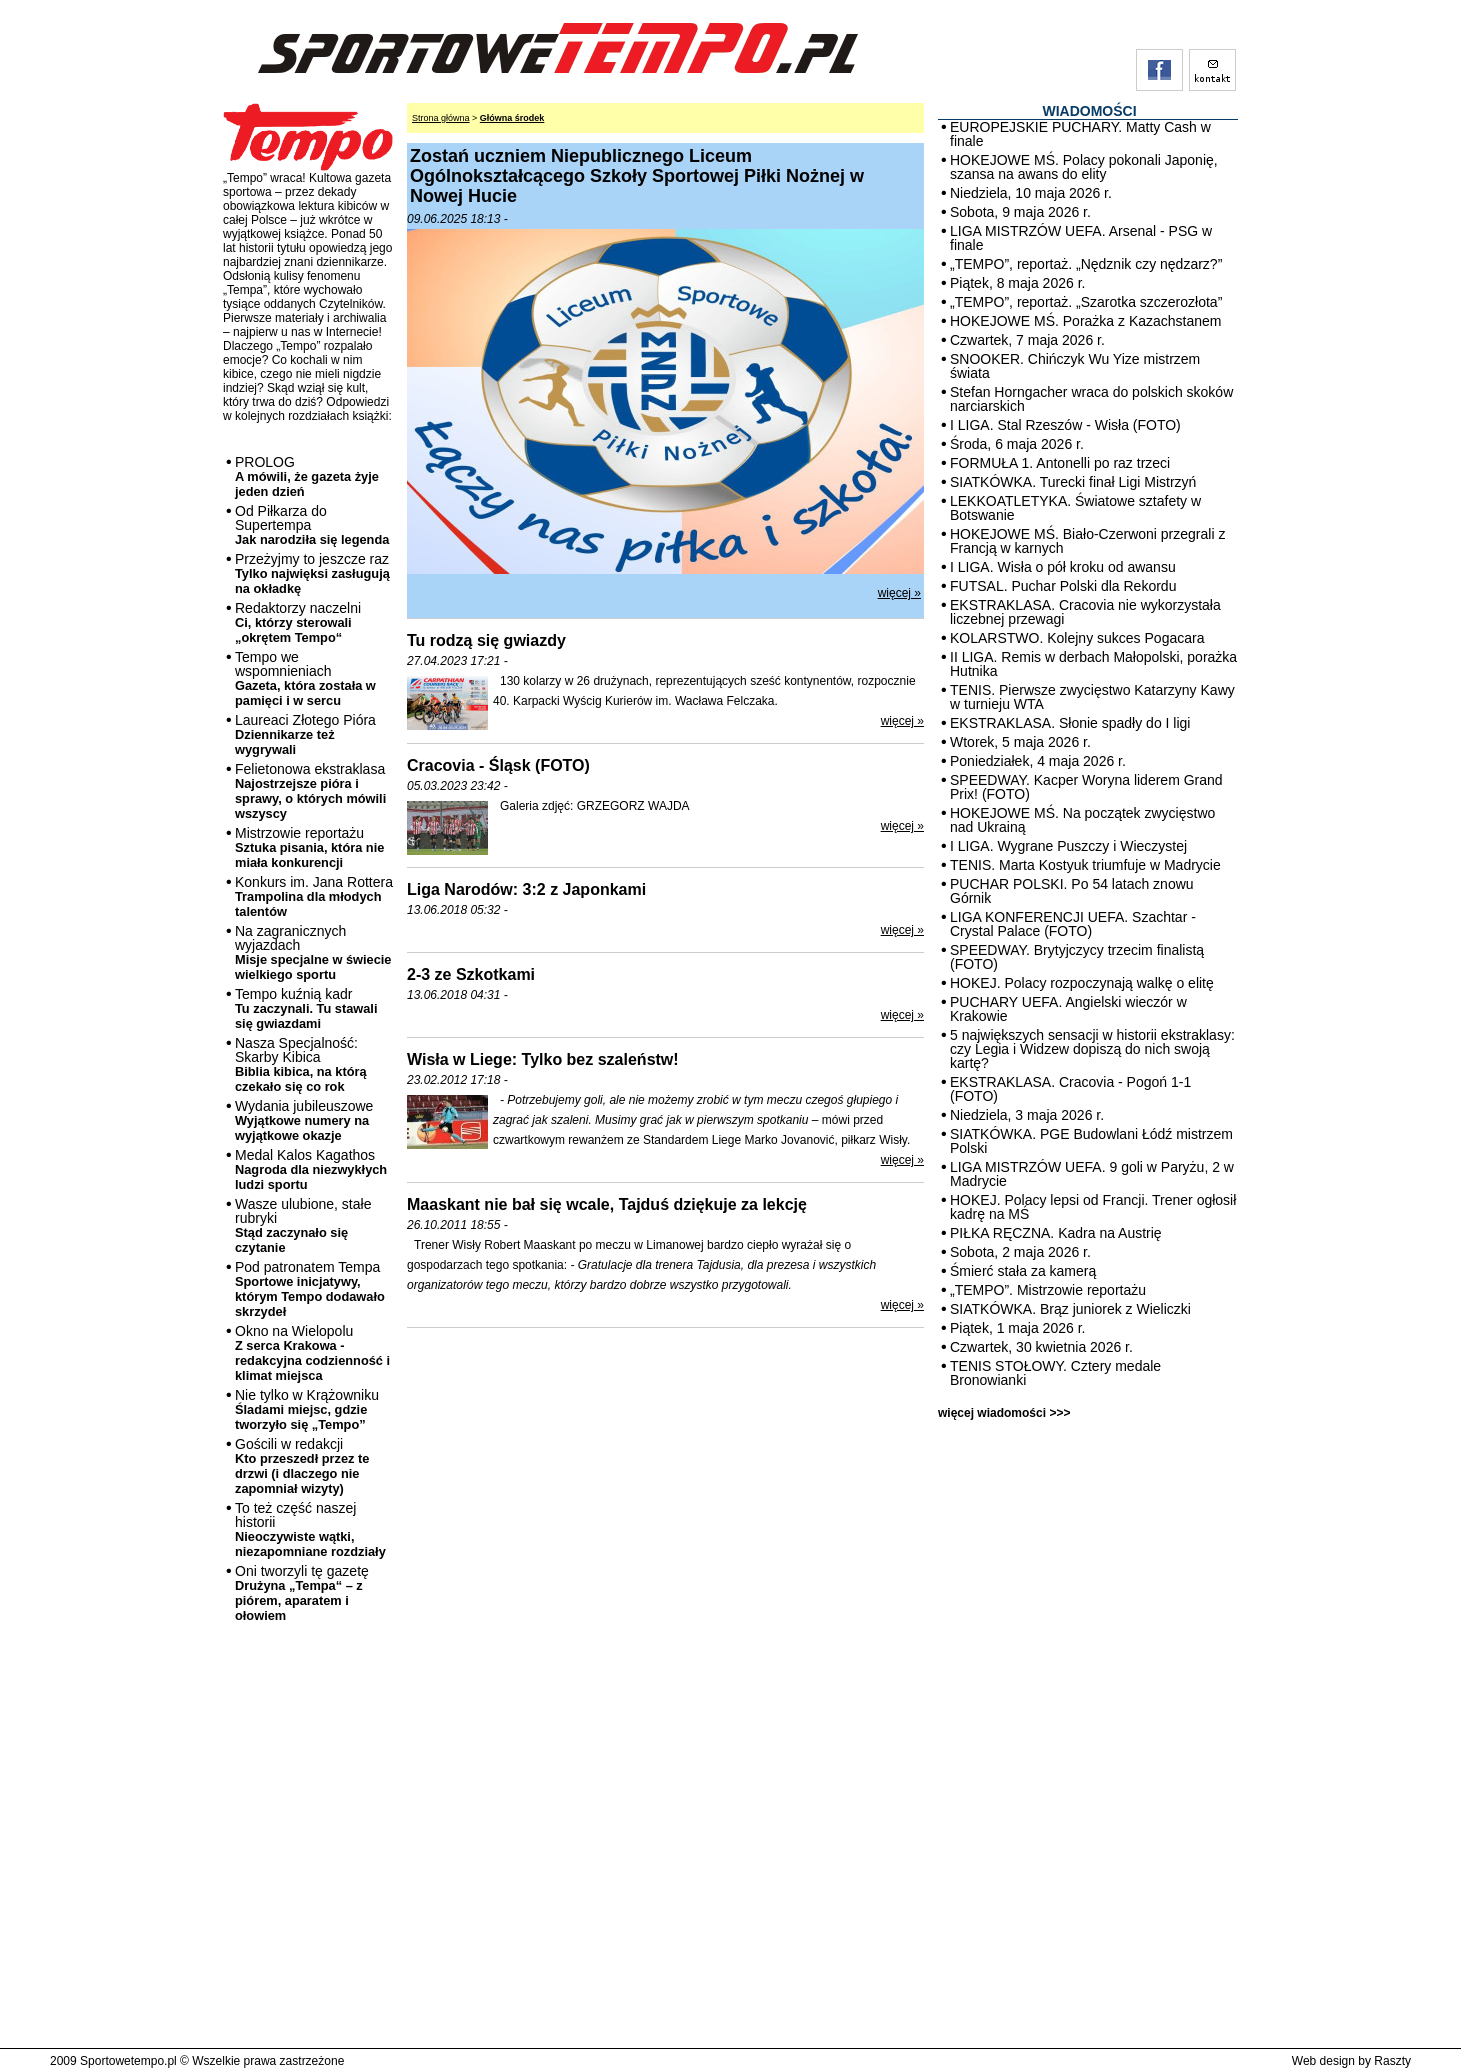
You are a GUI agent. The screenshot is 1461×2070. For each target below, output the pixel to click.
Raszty (1392, 2061)
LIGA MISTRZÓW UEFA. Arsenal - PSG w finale (1081, 238)
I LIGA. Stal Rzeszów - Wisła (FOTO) (1065, 425)
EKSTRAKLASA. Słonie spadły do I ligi (1070, 723)
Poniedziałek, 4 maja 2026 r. (1038, 761)
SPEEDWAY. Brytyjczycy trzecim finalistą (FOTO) (1077, 957)
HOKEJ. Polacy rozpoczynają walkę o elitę (1082, 983)
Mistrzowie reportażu (309, 847)
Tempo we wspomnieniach (305, 678)
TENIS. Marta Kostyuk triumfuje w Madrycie (1085, 865)
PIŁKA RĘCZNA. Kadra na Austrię (1056, 1233)
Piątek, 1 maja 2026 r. (1017, 1328)
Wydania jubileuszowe (304, 1120)
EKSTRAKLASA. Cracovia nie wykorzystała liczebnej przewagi (1085, 612)
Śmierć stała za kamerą (1023, 1271)
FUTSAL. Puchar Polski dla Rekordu (1063, 586)
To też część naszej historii (310, 1529)
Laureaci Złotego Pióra (305, 734)
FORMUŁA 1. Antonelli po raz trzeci (1060, 463)
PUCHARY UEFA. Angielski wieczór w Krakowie (1068, 1009)
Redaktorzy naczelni (298, 622)
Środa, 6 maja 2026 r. (1017, 444)
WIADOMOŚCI (1089, 111)
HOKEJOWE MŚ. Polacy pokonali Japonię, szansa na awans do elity (1084, 167)
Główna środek (512, 118)
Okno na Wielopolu (312, 1353)
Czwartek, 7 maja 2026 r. (1027, 340)
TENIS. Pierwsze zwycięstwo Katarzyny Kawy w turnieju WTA (1092, 697)
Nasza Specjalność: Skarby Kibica (301, 1064)
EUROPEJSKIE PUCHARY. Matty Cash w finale (1080, 134)
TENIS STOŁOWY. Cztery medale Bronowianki (1055, 1373)
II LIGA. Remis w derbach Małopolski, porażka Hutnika (1093, 664)
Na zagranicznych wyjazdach (313, 952)
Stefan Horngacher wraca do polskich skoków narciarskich (1091, 399)
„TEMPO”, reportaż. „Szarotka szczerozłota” (1086, 302)
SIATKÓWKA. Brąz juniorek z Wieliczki (1070, 1309)
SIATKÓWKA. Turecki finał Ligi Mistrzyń (1073, 482)
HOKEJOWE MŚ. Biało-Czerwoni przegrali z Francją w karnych (1087, 541)
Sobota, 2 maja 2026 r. (1020, 1252)
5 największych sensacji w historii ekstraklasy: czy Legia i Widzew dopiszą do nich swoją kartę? (1092, 1049)
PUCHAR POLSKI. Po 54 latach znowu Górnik (1072, 891)
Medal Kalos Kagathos (311, 1169)
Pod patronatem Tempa (310, 1289)
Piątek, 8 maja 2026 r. (1017, 283)
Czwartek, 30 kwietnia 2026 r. (1041, 1347)
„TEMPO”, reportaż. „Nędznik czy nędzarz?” (1086, 264)
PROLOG (307, 476)
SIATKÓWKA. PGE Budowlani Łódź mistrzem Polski (1091, 1141)
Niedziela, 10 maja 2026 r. (1031, 193)
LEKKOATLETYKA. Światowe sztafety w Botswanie (1075, 508)
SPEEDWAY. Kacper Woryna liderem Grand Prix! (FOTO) (1086, 787)
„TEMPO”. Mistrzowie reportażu (1048, 1290)
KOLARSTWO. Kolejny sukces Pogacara (1077, 638)
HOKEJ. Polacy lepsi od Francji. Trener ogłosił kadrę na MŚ (1093, 1207)
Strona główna (441, 118)
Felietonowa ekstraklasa (310, 791)
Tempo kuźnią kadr (306, 1008)
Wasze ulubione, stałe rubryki (303, 1225)
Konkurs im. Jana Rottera (314, 896)
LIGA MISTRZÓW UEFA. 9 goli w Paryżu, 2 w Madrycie (1092, 1174)
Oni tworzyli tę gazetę (302, 1593)
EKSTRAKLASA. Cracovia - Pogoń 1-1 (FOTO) (1070, 1089)
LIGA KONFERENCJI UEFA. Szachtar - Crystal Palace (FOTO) (1073, 924)
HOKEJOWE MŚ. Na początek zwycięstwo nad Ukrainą (1082, 820)
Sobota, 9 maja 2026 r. (1020, 212)
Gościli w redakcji (302, 1466)
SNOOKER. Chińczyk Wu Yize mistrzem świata (1075, 366)
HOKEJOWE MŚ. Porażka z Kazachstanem (1086, 321)
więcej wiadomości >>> (1004, 1413)
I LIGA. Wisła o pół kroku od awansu (1063, 567)
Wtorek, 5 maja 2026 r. (1020, 742)
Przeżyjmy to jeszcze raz (312, 573)
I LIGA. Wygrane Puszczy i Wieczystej (1068, 846)
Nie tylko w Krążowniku (307, 1409)
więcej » (899, 593)
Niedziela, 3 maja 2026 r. (1027, 1115)
